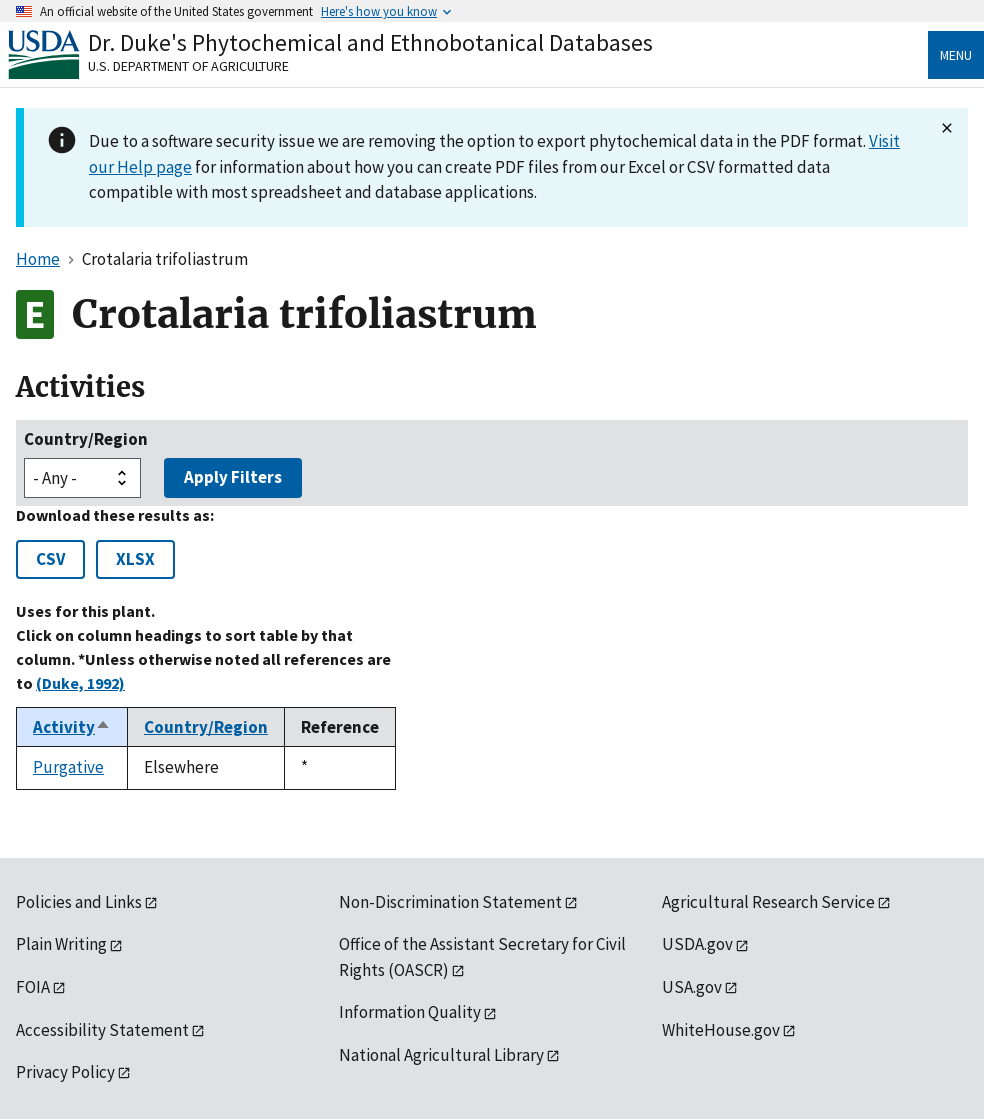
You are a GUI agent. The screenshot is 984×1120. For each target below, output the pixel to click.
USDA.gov (697, 944)
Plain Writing (61, 944)
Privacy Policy (65, 1072)
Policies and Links (79, 902)
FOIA (33, 987)
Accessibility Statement (102, 1030)
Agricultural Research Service (768, 902)
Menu (956, 55)
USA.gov (692, 987)
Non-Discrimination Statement (450, 902)
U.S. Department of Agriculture (188, 66)
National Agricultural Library (441, 1055)
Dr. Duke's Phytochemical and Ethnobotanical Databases (370, 42)
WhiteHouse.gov (721, 1030)
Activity (72, 727)
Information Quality (410, 1012)
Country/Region (86, 439)
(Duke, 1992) (80, 683)
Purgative (68, 767)
